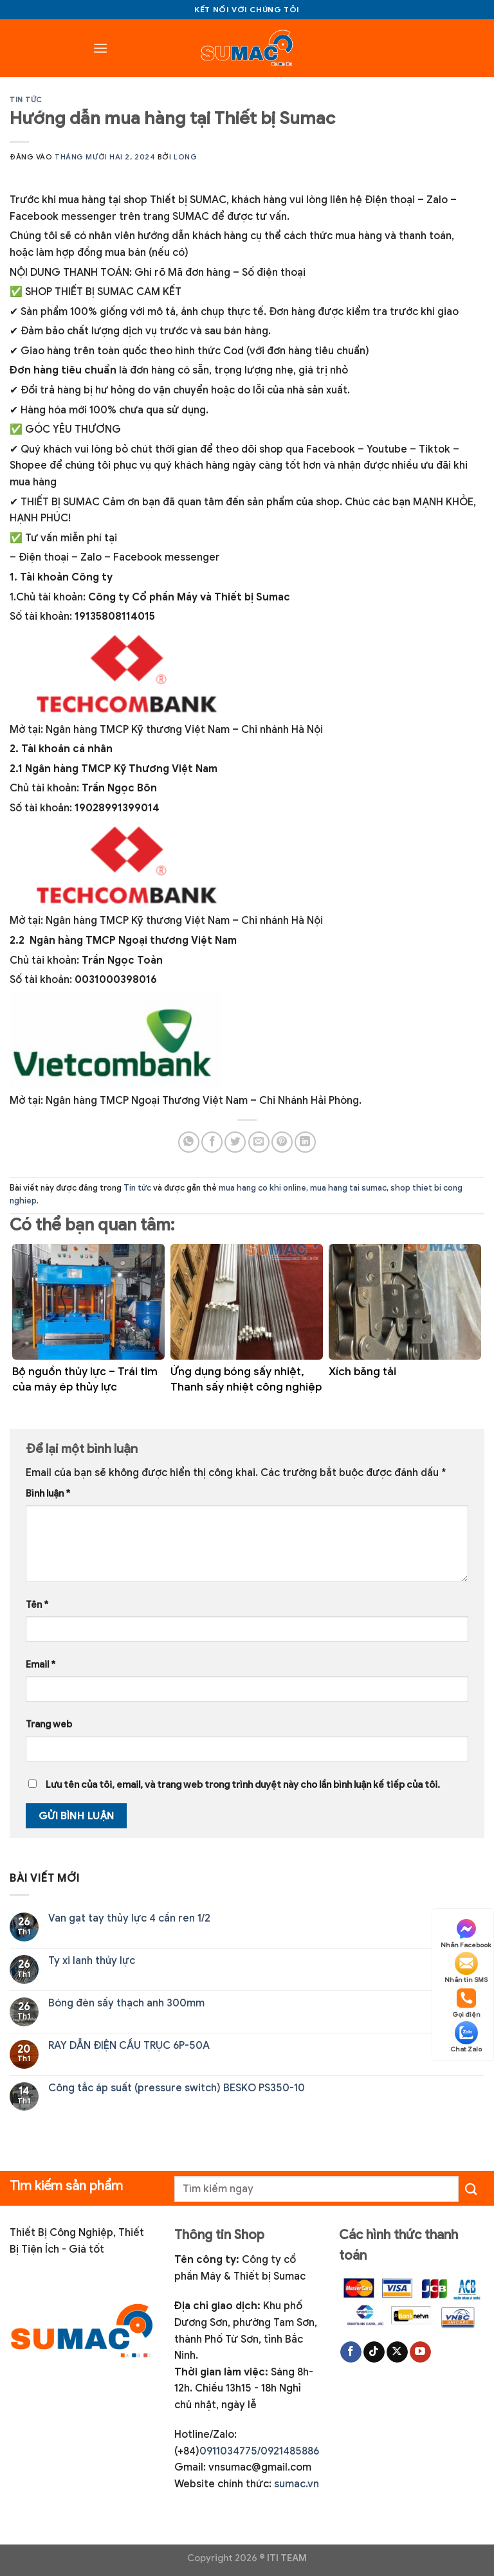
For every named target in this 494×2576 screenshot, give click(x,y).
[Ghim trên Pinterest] (282, 1142)
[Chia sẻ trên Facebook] (212, 1142)
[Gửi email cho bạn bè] (259, 1142)
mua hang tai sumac (348, 1188)
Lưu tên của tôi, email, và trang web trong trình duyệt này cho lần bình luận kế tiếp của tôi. (243, 1784)
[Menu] (100, 48)
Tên (37, 1604)
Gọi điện (466, 2002)
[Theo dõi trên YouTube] (420, 2352)
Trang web (49, 1724)
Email (40, 1664)
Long (185, 156)
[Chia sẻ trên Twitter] (235, 1142)
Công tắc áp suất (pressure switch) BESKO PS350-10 (176, 2088)
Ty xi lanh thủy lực (91, 1961)
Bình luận (48, 1493)
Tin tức (26, 99)
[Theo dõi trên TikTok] (374, 2352)
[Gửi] (471, 2189)
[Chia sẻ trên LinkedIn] (305, 1142)
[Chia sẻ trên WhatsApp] (188, 1142)
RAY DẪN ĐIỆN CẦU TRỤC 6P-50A (129, 2046)
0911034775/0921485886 (259, 2451)
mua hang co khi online (262, 1188)
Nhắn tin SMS (466, 1968)
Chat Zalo (466, 2037)
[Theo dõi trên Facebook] (350, 2352)
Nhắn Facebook (466, 1933)
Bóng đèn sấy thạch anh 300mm (126, 2003)
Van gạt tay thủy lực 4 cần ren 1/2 (129, 1919)
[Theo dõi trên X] (397, 2352)
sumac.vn (296, 2484)
